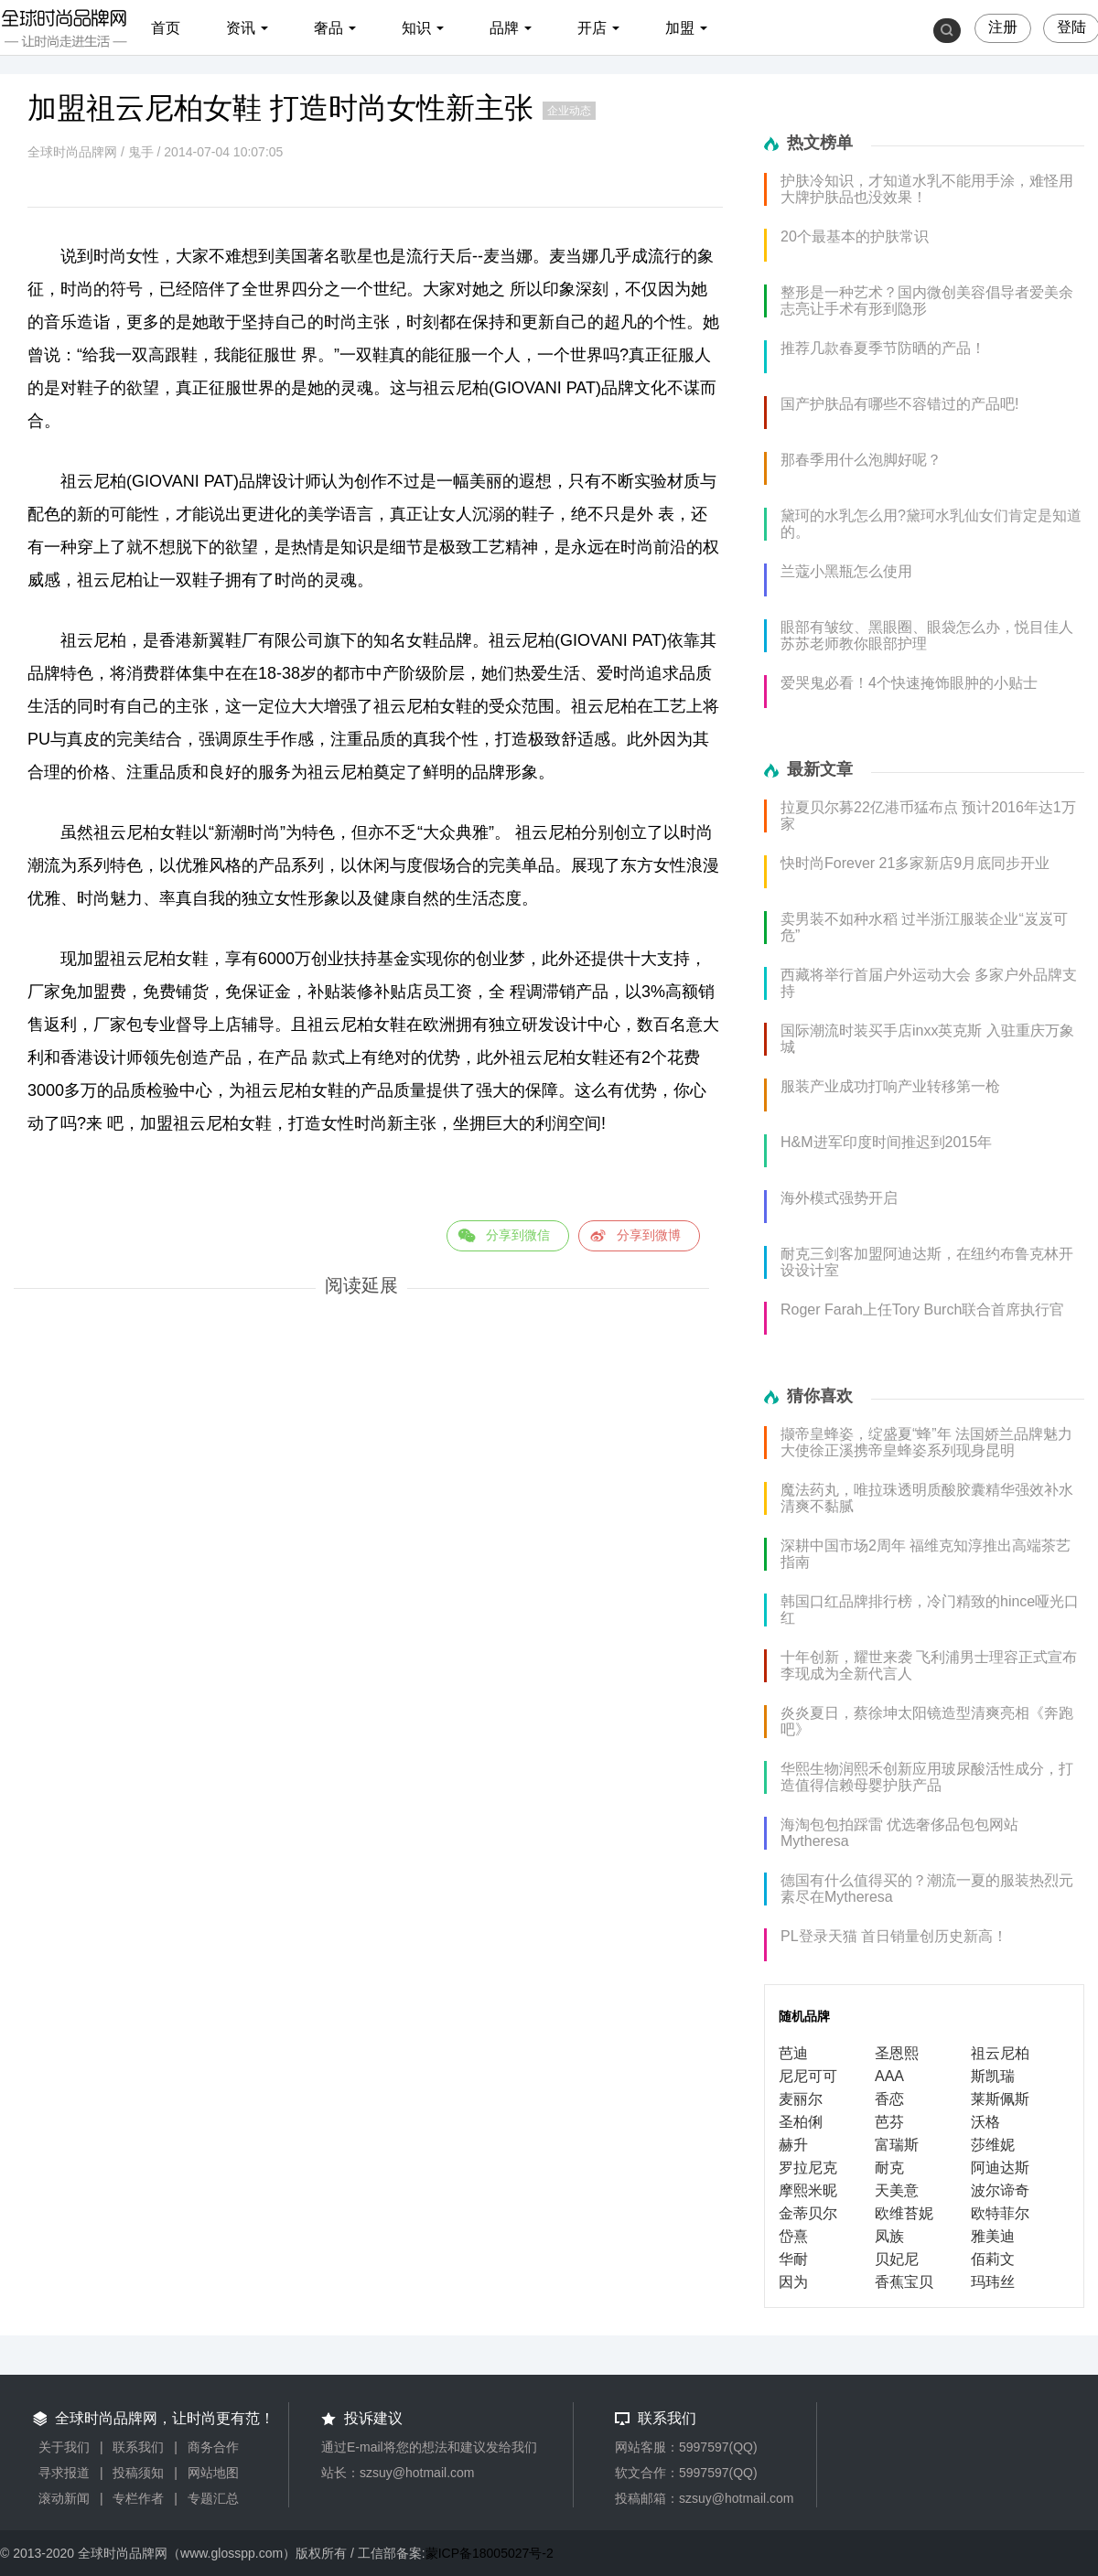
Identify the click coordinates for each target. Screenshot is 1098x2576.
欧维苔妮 (904, 2213)
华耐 (793, 2259)
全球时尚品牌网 (72, 152)
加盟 (679, 28)
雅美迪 (993, 2236)
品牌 (504, 28)
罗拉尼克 (808, 2167)
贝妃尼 (897, 2259)
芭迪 (793, 2053)
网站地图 (213, 2472)
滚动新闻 (64, 2498)
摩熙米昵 (808, 2190)
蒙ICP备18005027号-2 (489, 2553)
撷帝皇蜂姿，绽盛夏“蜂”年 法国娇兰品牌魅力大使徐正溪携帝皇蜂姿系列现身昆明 (926, 1442)
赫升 (793, 2144)
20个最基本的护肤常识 (854, 236)
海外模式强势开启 (839, 1198)
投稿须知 (138, 2472)
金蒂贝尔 (808, 2213)
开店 (592, 28)
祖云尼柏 (1000, 2053)
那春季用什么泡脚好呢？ (861, 459)
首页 (165, 28)
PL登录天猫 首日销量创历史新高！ (893, 1936)
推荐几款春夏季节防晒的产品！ (882, 348)
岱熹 (793, 2236)
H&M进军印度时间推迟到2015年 (886, 1142)
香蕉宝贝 (904, 2282)
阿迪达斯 (1000, 2167)
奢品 (328, 28)
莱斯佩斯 (1000, 2099)
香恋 (889, 2099)
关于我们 (64, 2447)
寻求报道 (64, 2472)
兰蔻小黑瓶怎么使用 (846, 571)
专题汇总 (213, 2498)
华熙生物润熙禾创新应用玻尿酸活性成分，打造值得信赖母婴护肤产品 (926, 1777)
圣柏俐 (801, 2122)
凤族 (889, 2236)
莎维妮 (993, 2144)
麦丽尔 (801, 2099)
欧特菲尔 (1000, 2213)
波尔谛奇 (1000, 2190)
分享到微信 (518, 1235)
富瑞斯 (897, 2144)
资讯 (240, 28)
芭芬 (889, 2122)
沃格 (985, 2122)
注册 (1002, 27)
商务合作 (213, 2447)
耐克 (889, 2167)
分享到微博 (649, 1235)
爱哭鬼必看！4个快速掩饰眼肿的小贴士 (909, 683)
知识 (416, 28)
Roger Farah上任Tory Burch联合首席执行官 (922, 1309)
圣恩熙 (897, 2053)
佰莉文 (993, 2259)
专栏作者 (138, 2498)
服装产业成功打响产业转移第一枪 (890, 1086)
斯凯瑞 (993, 2076)
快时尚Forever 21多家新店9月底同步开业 (915, 863)
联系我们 (138, 2447)
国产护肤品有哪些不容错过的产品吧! (899, 404)
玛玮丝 (993, 2282)
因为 (793, 2282)
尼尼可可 (808, 2076)
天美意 (897, 2190)
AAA (889, 2076)
